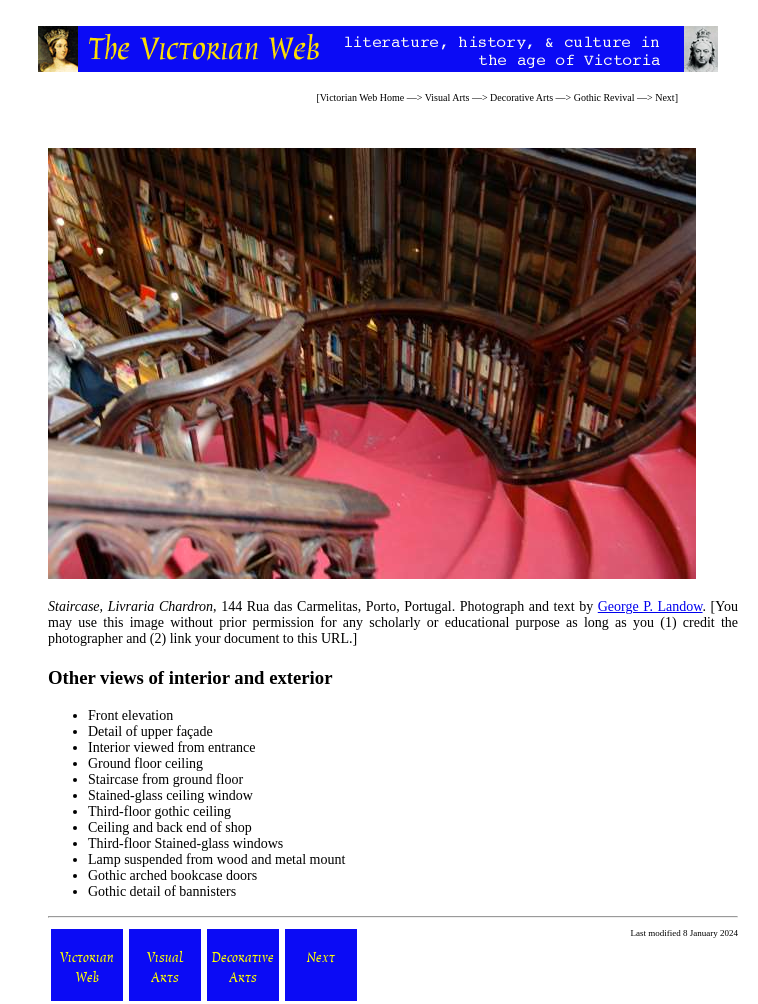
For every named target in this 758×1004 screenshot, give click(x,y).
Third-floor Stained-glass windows (185, 843)
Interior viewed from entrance (172, 747)
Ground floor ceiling (145, 763)
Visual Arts (447, 97)
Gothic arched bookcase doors (172, 875)
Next (664, 97)
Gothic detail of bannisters (162, 891)
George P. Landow (650, 606)
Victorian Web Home (362, 97)
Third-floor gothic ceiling (159, 811)
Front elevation (130, 715)
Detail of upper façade (150, 731)
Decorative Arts (521, 97)
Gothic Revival (604, 97)
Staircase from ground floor (165, 779)
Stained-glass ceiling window (170, 795)
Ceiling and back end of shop (170, 827)
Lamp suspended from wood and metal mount (216, 859)
